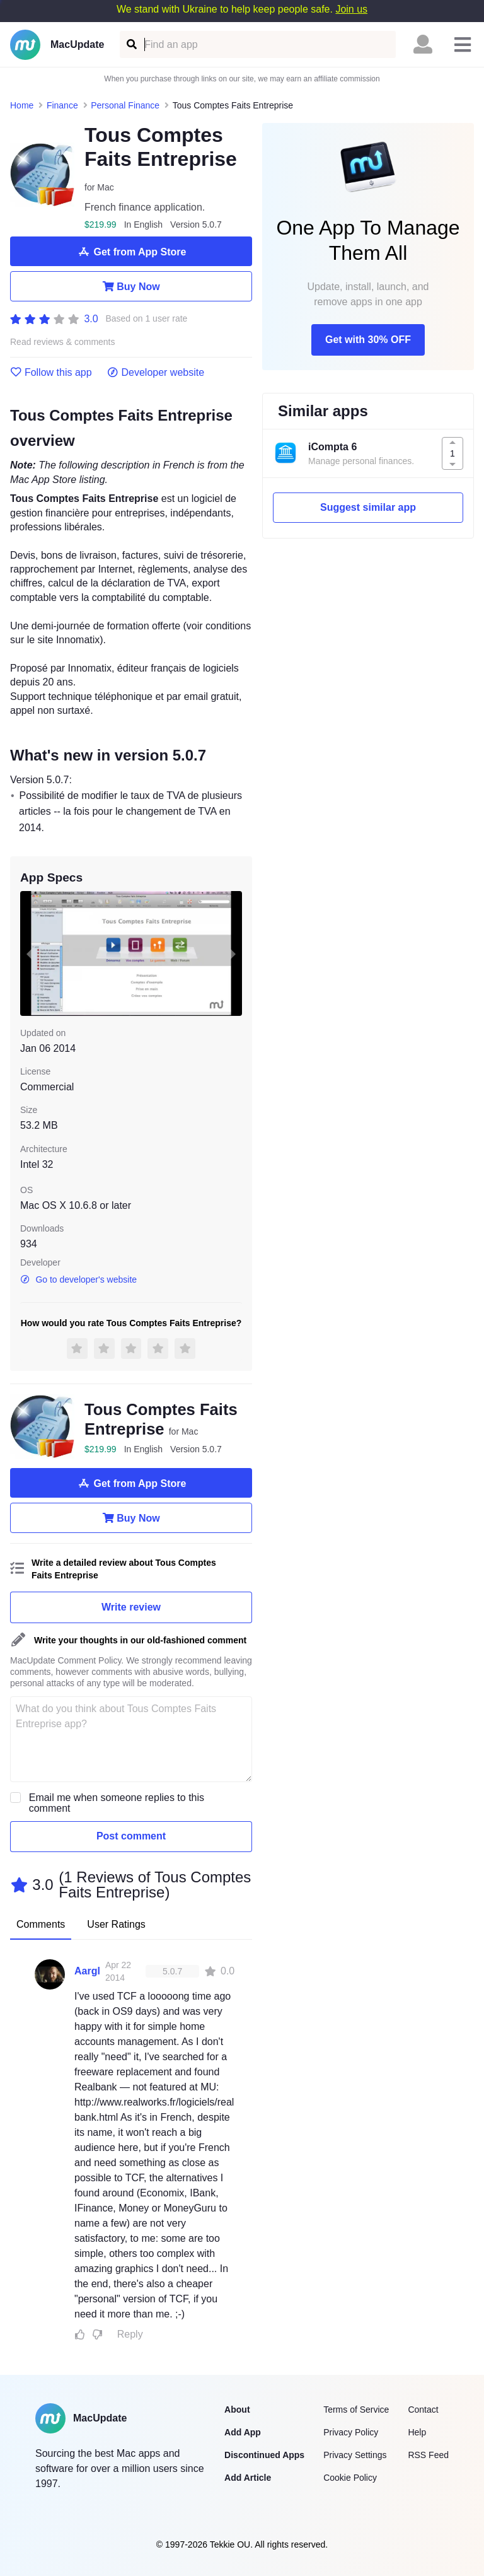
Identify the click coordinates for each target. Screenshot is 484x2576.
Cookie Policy (350, 2477)
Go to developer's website (78, 1279)
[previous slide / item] (29, 953)
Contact (423, 2409)
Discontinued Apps (264, 2455)
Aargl (87, 1971)
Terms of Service (356, 2409)
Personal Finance (125, 105)
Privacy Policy (350, 2432)
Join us (351, 9)
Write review (131, 1607)
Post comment (131, 1836)
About (237, 2409)
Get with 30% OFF (368, 339)
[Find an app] (131, 44)
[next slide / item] (233, 953)
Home (21, 105)
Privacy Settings (354, 2455)
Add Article (247, 2477)
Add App (242, 2432)
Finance (62, 105)
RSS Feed (428, 2455)
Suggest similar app (368, 507)
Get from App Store (131, 251)
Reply (130, 2334)
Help (417, 2432)
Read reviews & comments (62, 342)
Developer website (156, 373)
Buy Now (130, 286)
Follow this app (51, 373)
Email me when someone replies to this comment (116, 1803)
